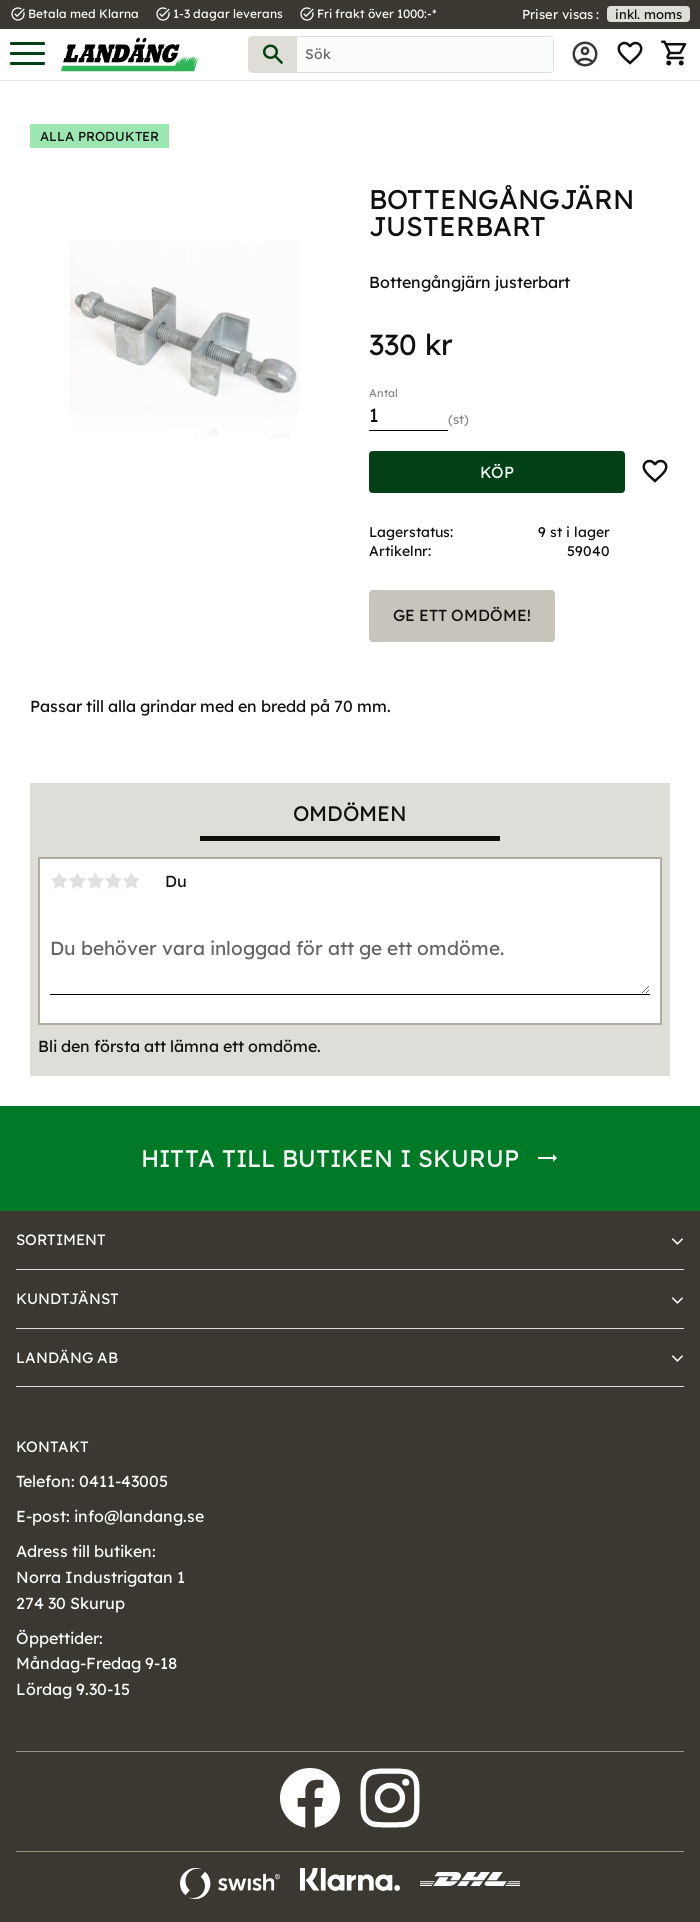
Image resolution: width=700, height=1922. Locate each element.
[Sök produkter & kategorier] (425, 54)
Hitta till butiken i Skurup (330, 1158)
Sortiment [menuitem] (61, 1239)
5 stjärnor (131, 881)
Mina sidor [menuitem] (585, 54)
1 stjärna (59, 881)
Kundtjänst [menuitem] (67, 1298)
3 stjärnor (95, 881)
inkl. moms (648, 14)
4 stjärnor (113, 881)
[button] (27, 54)
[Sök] (273, 54)
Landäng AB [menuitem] (67, 1357)
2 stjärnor (77, 881)
